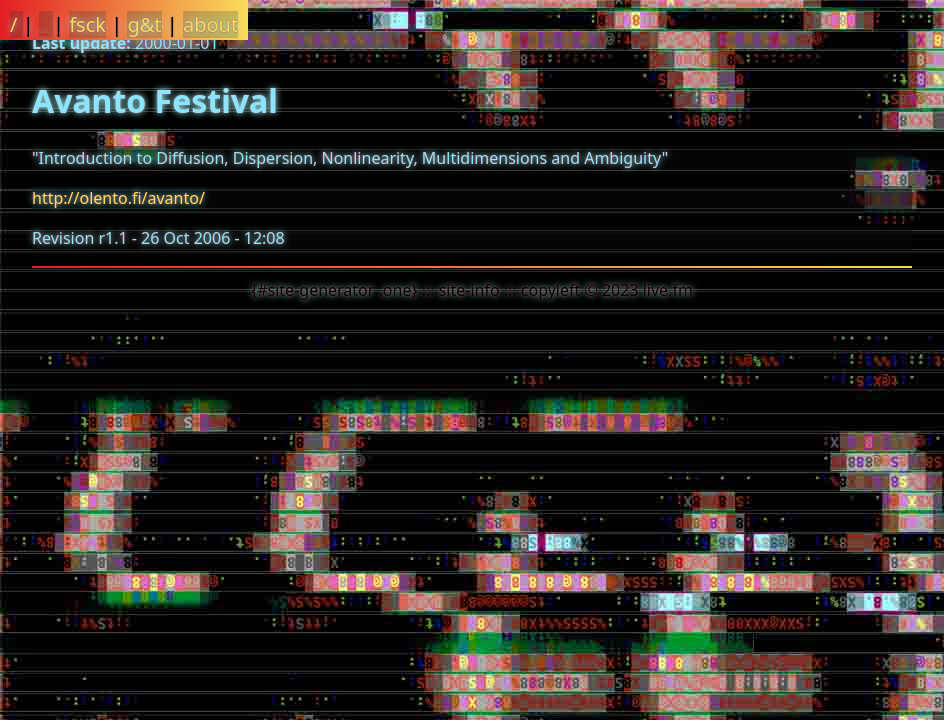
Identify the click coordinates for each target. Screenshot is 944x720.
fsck (87, 24)
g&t (144, 24)
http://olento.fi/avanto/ (118, 198)
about (210, 24)
